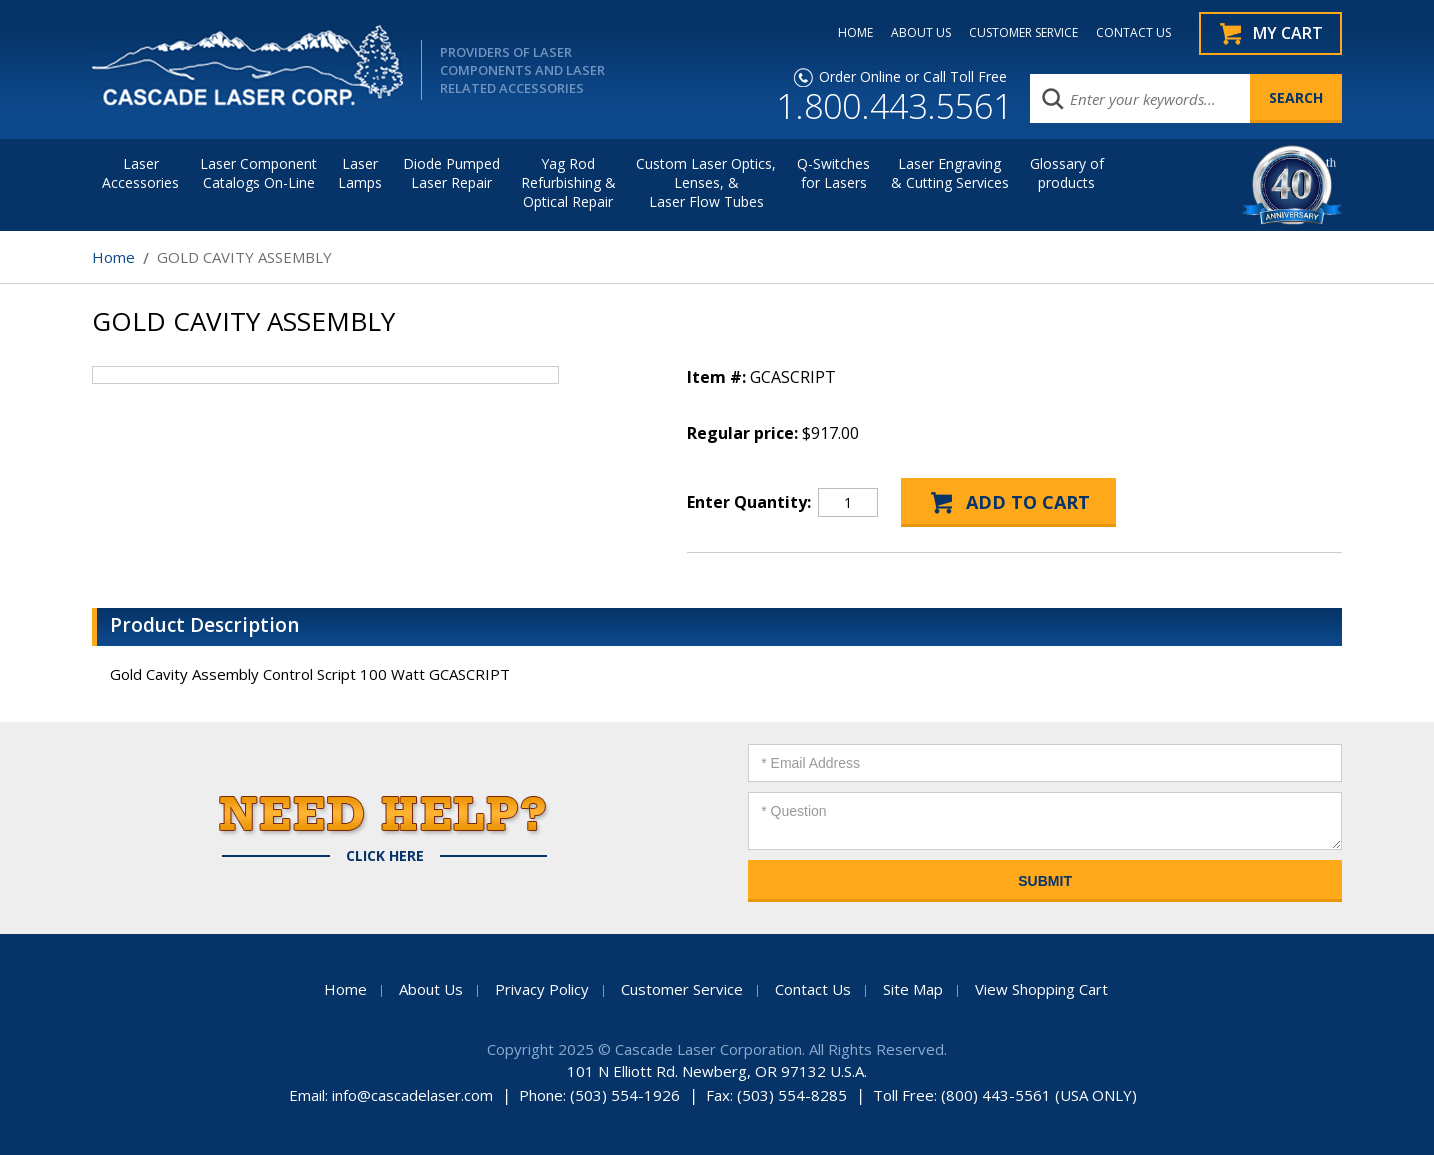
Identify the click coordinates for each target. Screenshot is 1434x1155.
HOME (855, 33)
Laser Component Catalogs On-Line (258, 173)
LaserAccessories (140, 173)
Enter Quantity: (749, 502)
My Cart (1288, 33)
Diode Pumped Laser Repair (451, 173)
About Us (431, 989)
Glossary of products (1067, 173)
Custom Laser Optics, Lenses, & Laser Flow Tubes (706, 182)
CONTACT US (1133, 33)
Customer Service (682, 989)
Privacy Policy (542, 989)
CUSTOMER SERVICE (1023, 33)
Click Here (385, 856)
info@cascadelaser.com (412, 1095)
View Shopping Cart (1041, 989)
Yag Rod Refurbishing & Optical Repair (568, 182)
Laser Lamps (360, 173)
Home (113, 257)
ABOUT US (921, 33)
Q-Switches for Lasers (833, 173)
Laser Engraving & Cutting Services (950, 173)
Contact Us (813, 989)
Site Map (913, 989)
